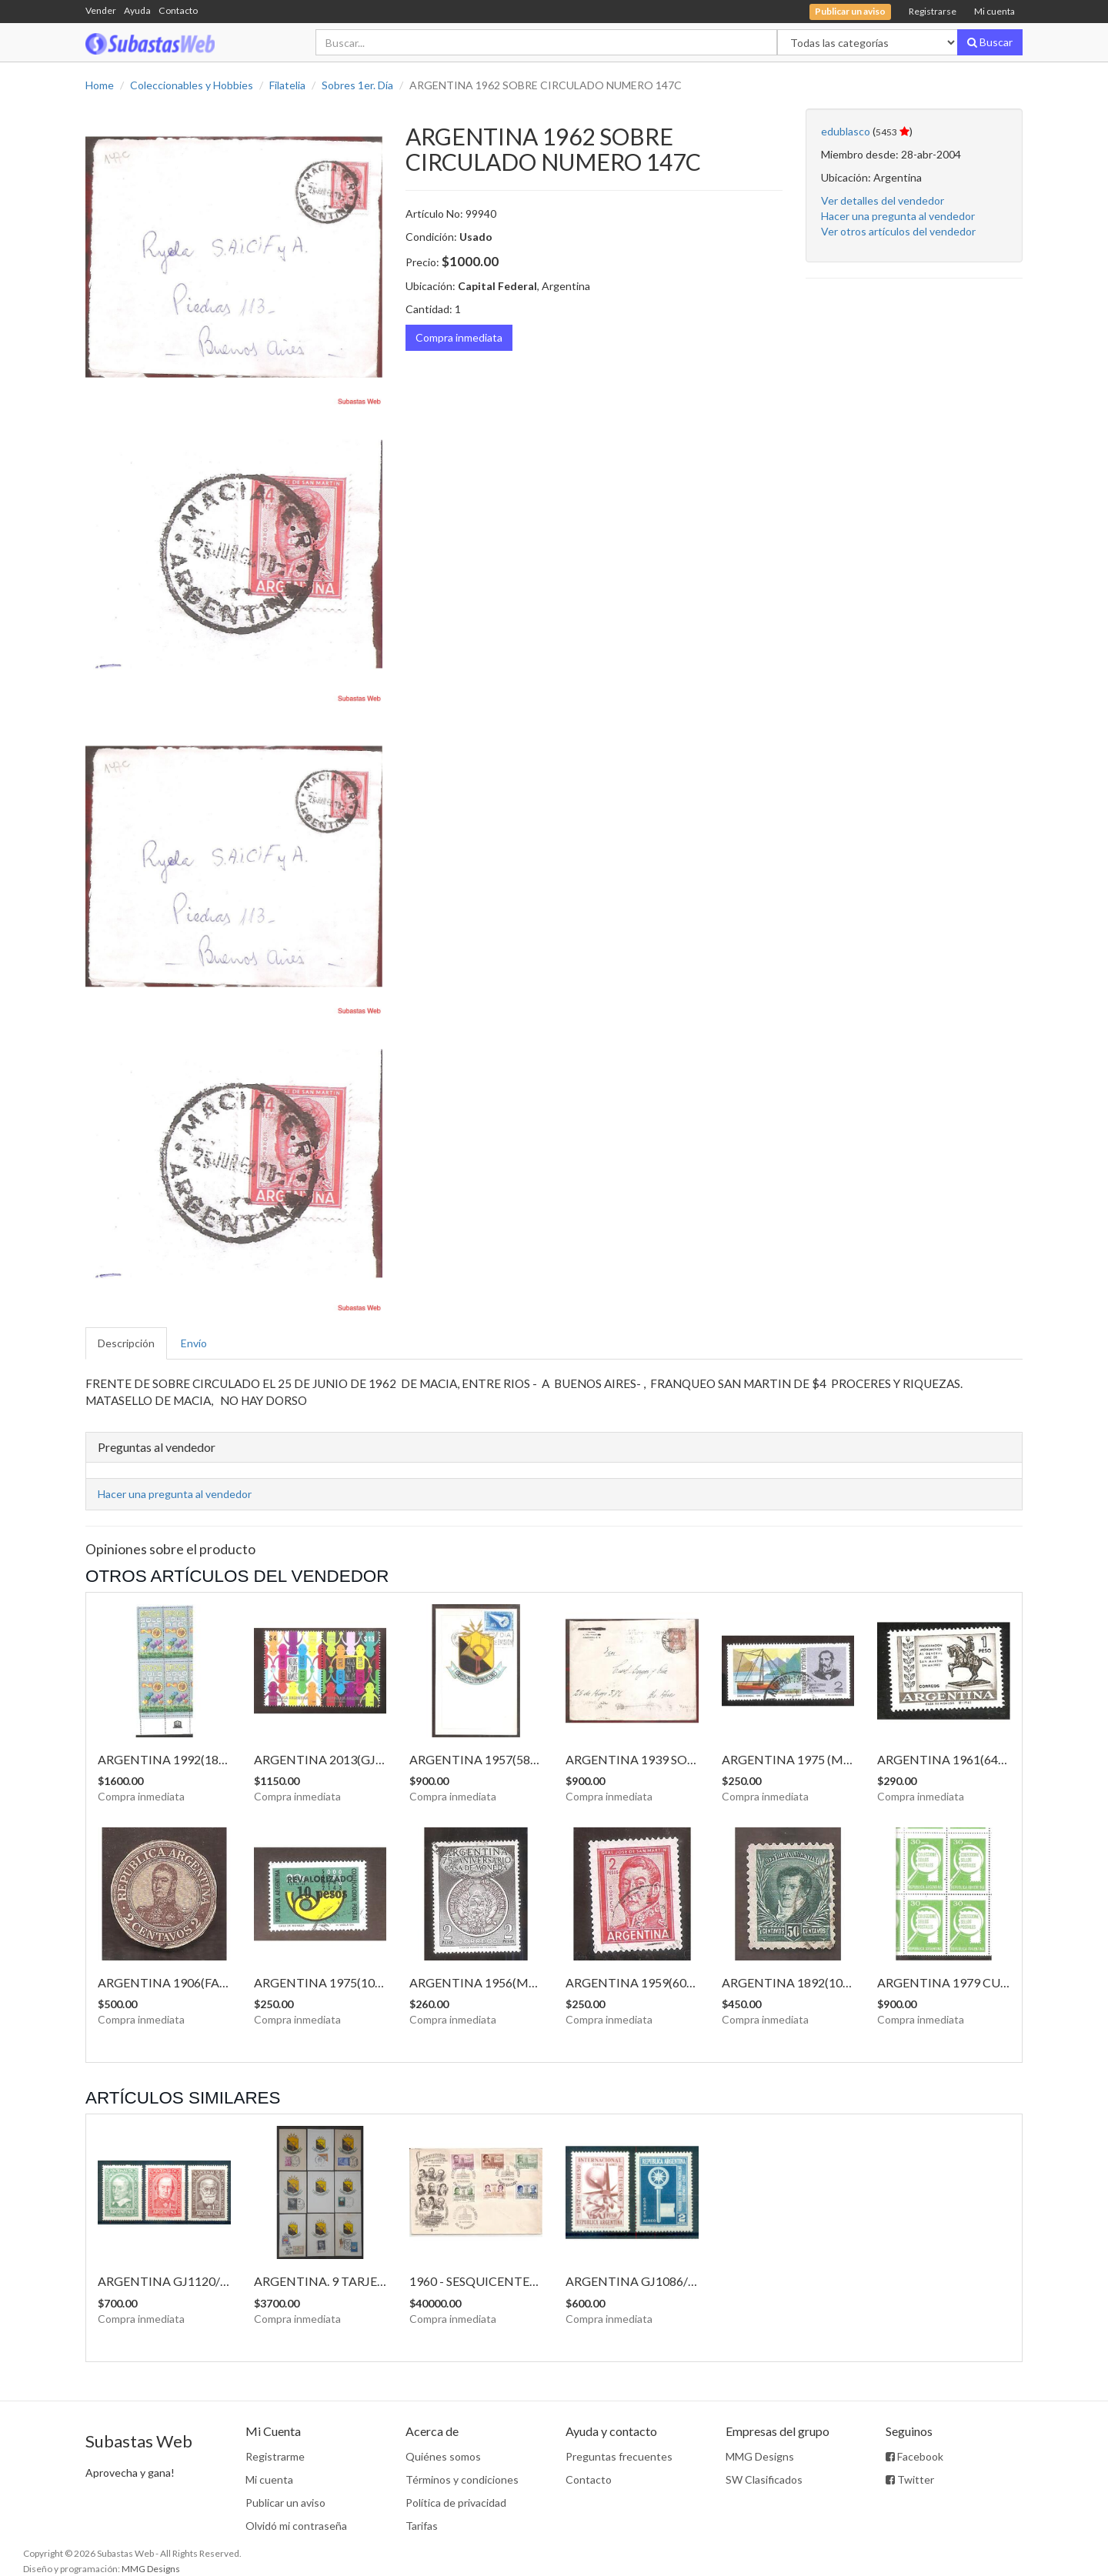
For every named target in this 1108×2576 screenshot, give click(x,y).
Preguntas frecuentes (619, 2456)
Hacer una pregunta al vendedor (898, 215)
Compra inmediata (459, 337)
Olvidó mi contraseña (296, 2525)
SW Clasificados (764, 2479)
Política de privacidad (455, 2502)
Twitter (910, 2479)
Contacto (178, 10)
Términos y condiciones (462, 2479)
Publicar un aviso (285, 2502)
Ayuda (137, 10)
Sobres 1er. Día (357, 85)
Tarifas (421, 2525)
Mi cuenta (994, 11)
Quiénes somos (443, 2456)
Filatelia (287, 85)
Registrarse (932, 11)
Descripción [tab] (126, 1343)
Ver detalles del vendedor (882, 200)
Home (99, 85)
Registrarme (275, 2456)
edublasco (845, 131)
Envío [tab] (194, 1343)
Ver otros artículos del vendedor (898, 231)
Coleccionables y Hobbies (191, 85)
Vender (100, 10)
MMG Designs (760, 2456)
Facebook (914, 2456)
